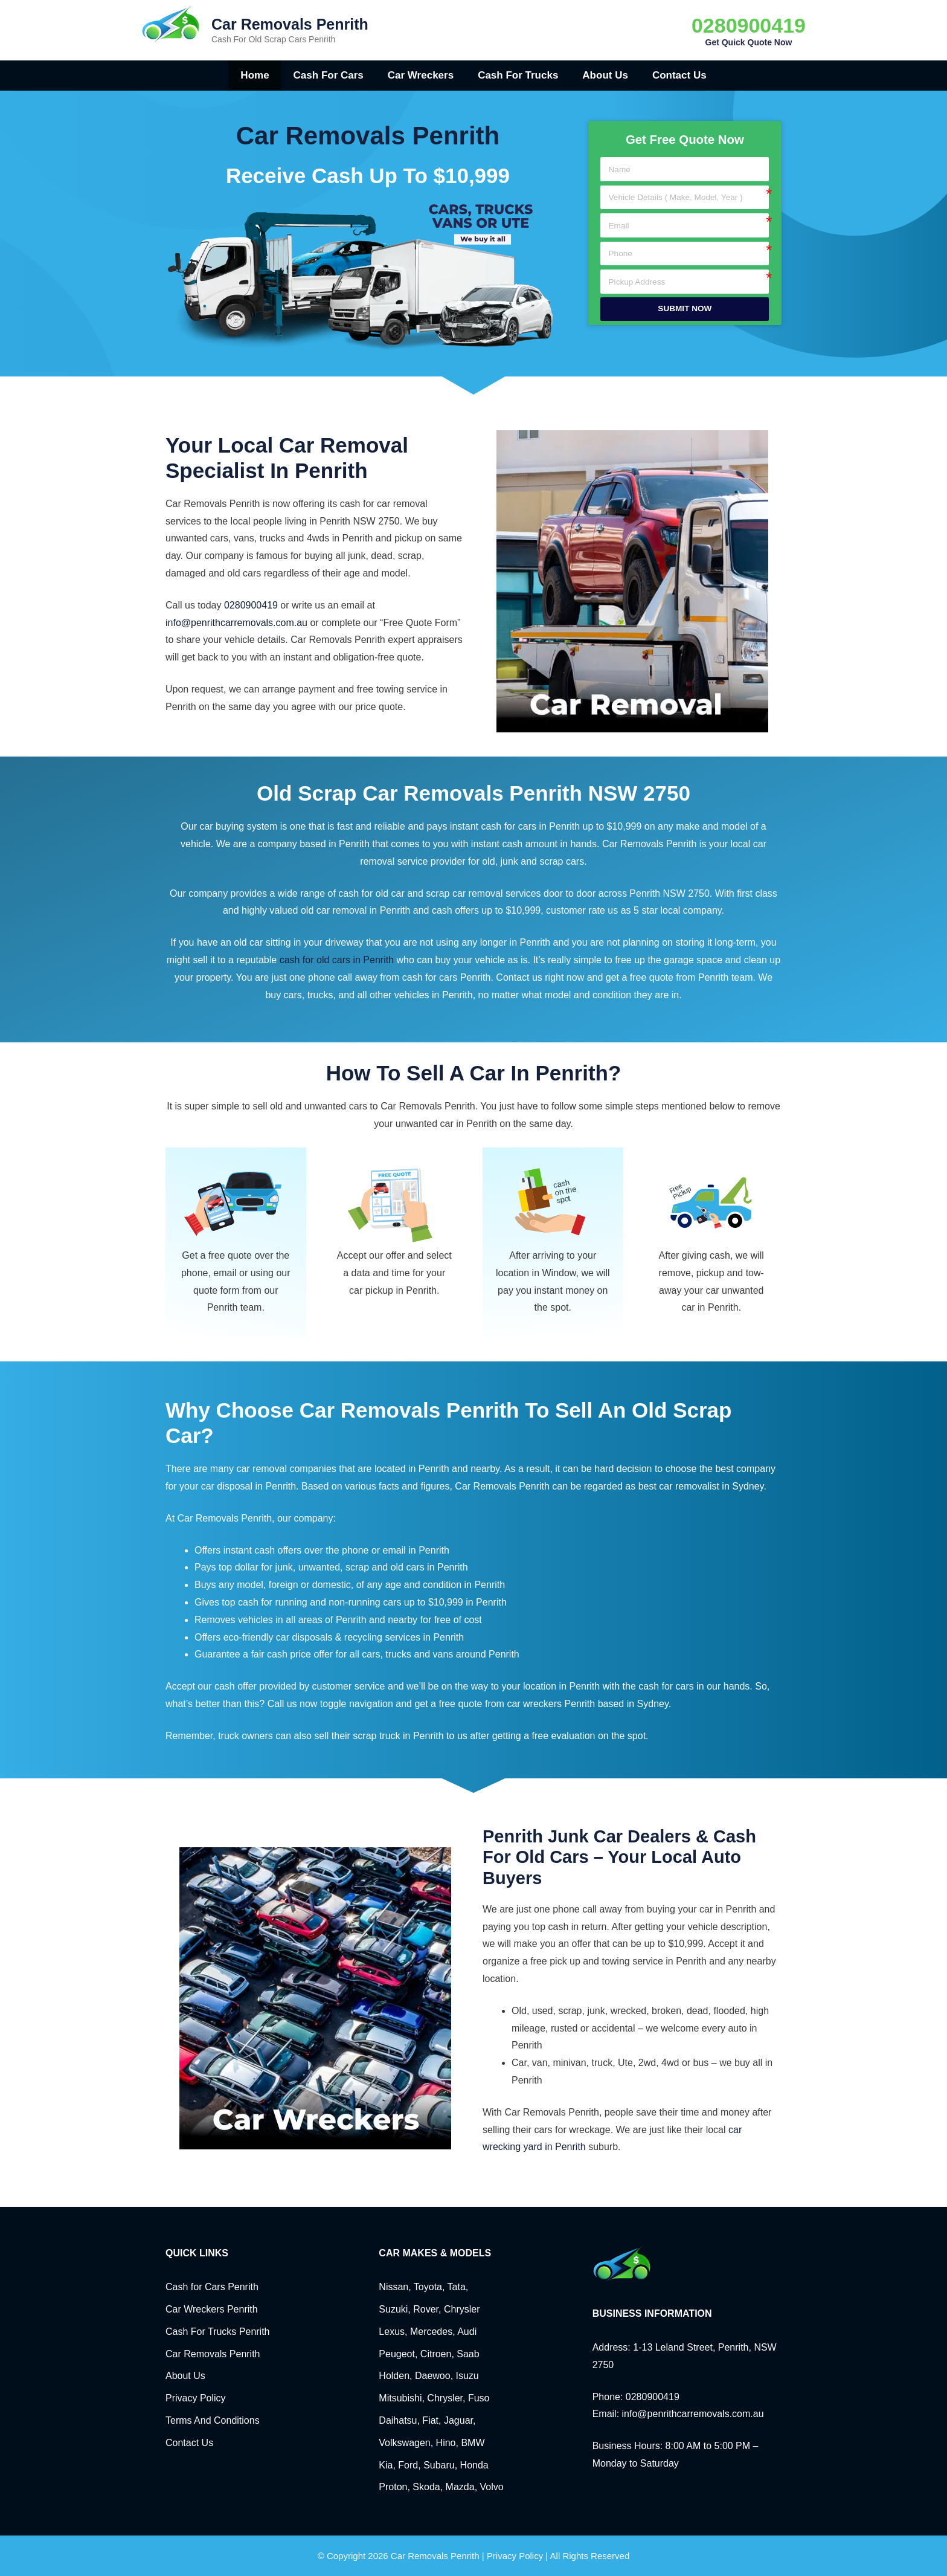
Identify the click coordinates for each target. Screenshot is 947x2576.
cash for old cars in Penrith (337, 960)
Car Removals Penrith (289, 24)
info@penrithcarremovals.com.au (236, 623)
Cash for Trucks (518, 75)
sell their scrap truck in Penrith (378, 1736)
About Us (605, 75)
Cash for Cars (329, 75)
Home (254, 75)
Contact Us (679, 75)
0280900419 (749, 25)
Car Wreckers (421, 75)
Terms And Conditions (212, 2420)
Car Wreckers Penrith (211, 2309)
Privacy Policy (195, 2398)
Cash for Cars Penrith (211, 2287)
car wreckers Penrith (551, 1704)
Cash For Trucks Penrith (217, 2331)
